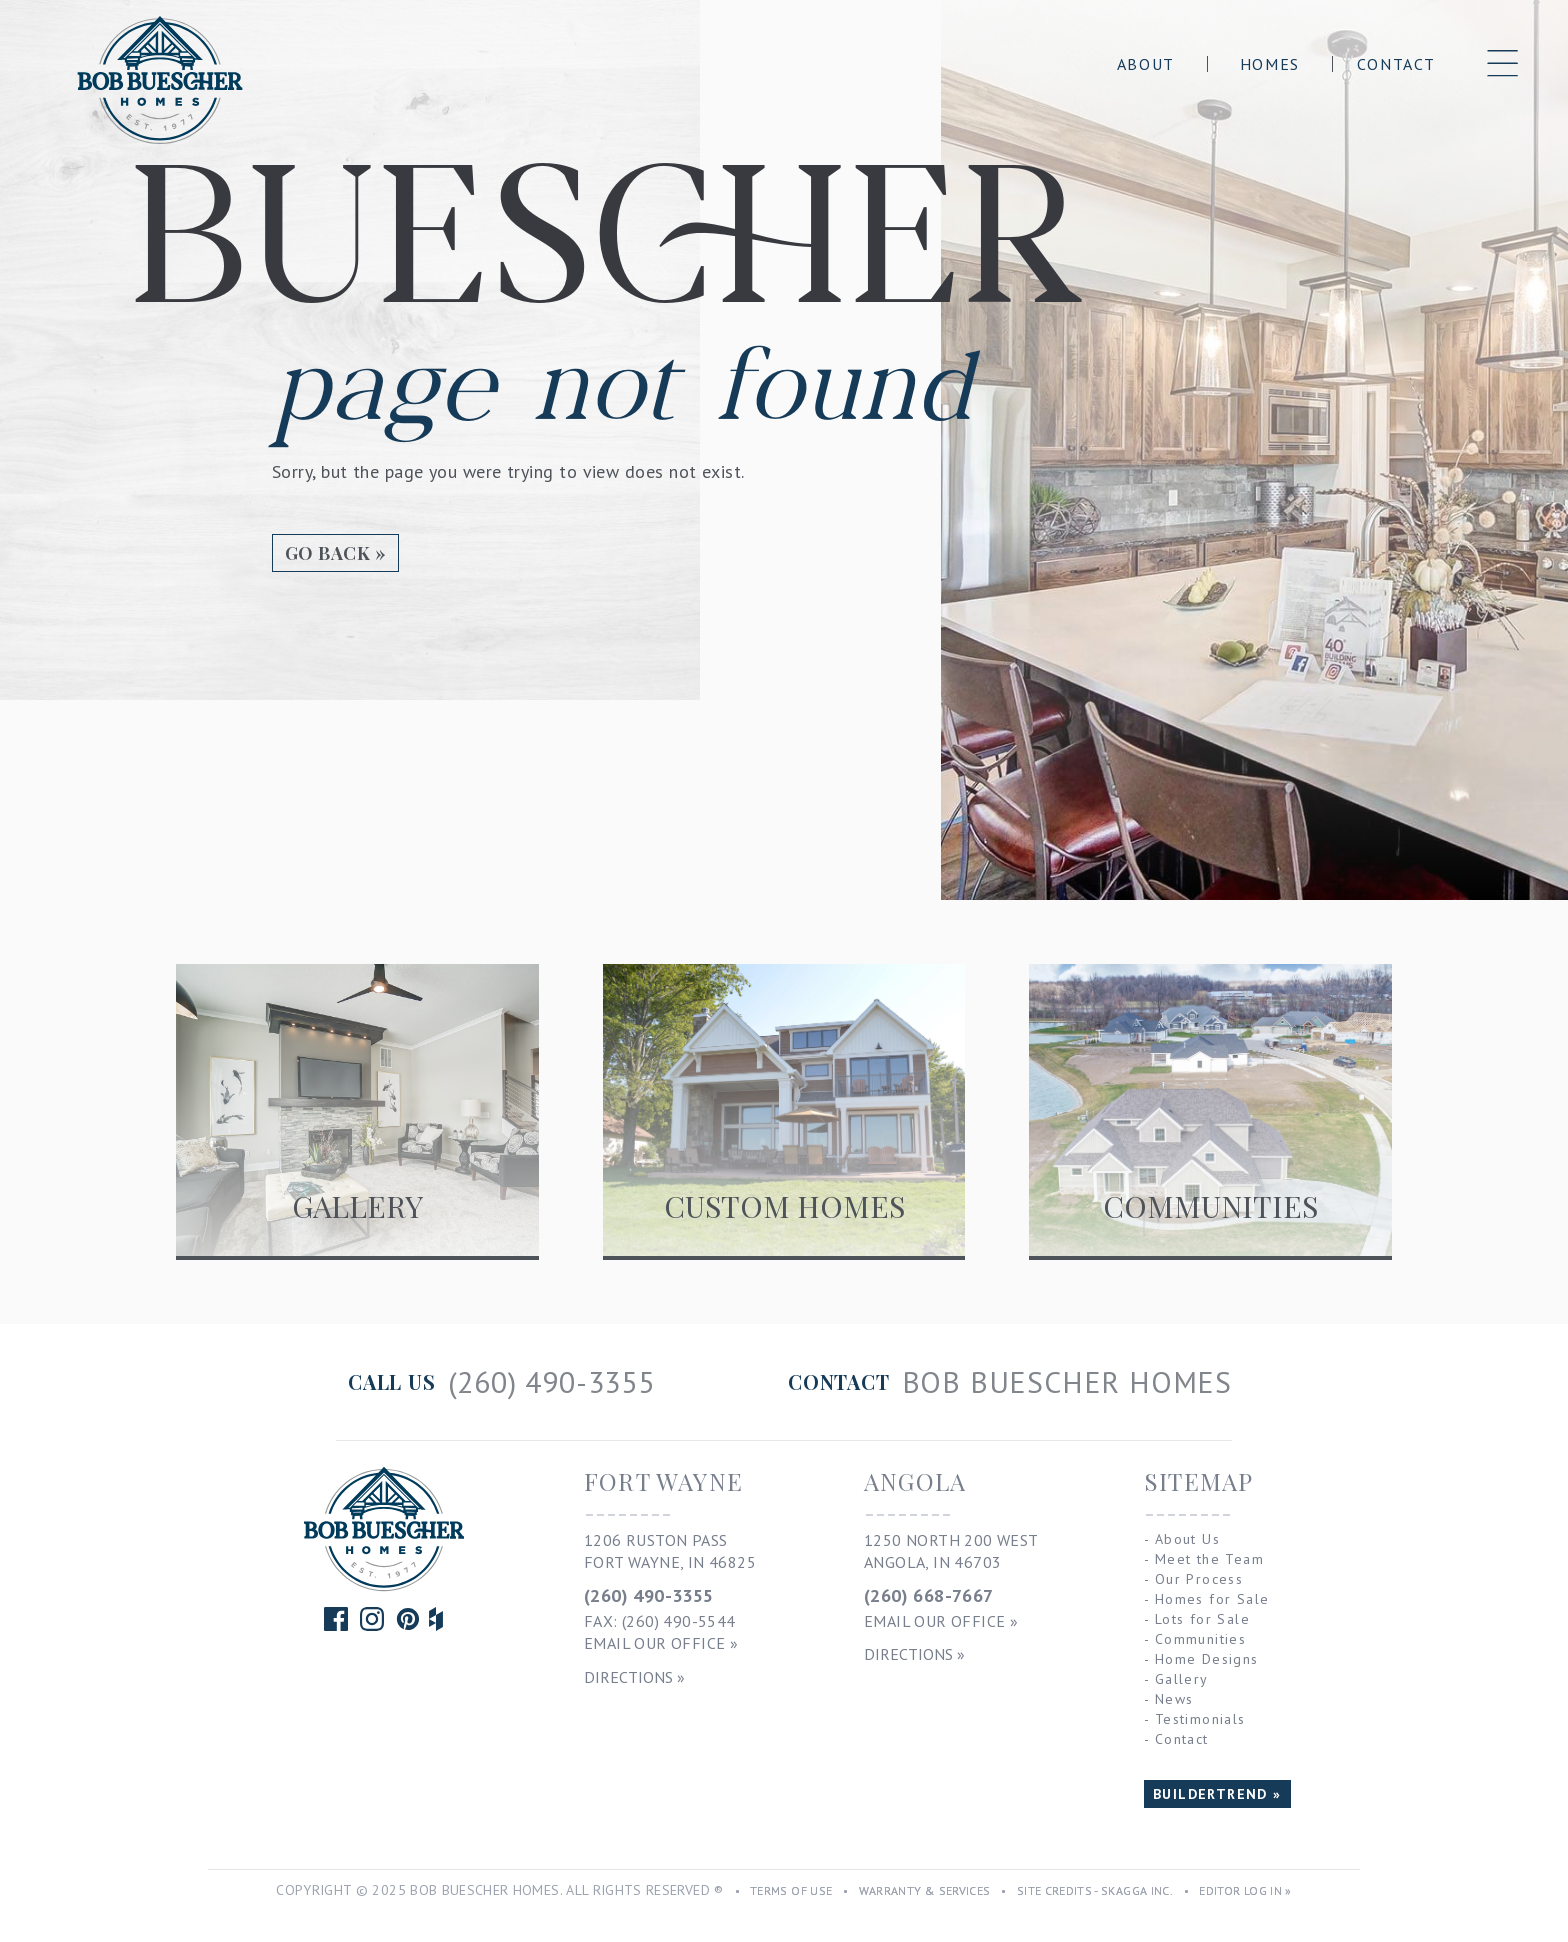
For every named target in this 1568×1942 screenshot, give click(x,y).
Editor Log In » (1245, 1890)
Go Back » (335, 553)
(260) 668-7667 (929, 1595)
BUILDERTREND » (1217, 1794)
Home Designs (1207, 1659)
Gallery (1182, 1679)
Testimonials (1200, 1719)
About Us (1187, 1539)
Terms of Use (791, 1890)
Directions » (634, 1677)
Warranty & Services (925, 1890)
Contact (1396, 64)
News (1174, 1699)
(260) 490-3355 (649, 1595)
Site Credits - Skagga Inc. (1095, 1890)
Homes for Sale (1212, 1599)
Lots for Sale (1202, 1619)
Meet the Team (1209, 1559)
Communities (1200, 1639)
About (1146, 64)
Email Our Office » (661, 1643)
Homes (1270, 64)
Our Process (1199, 1579)
